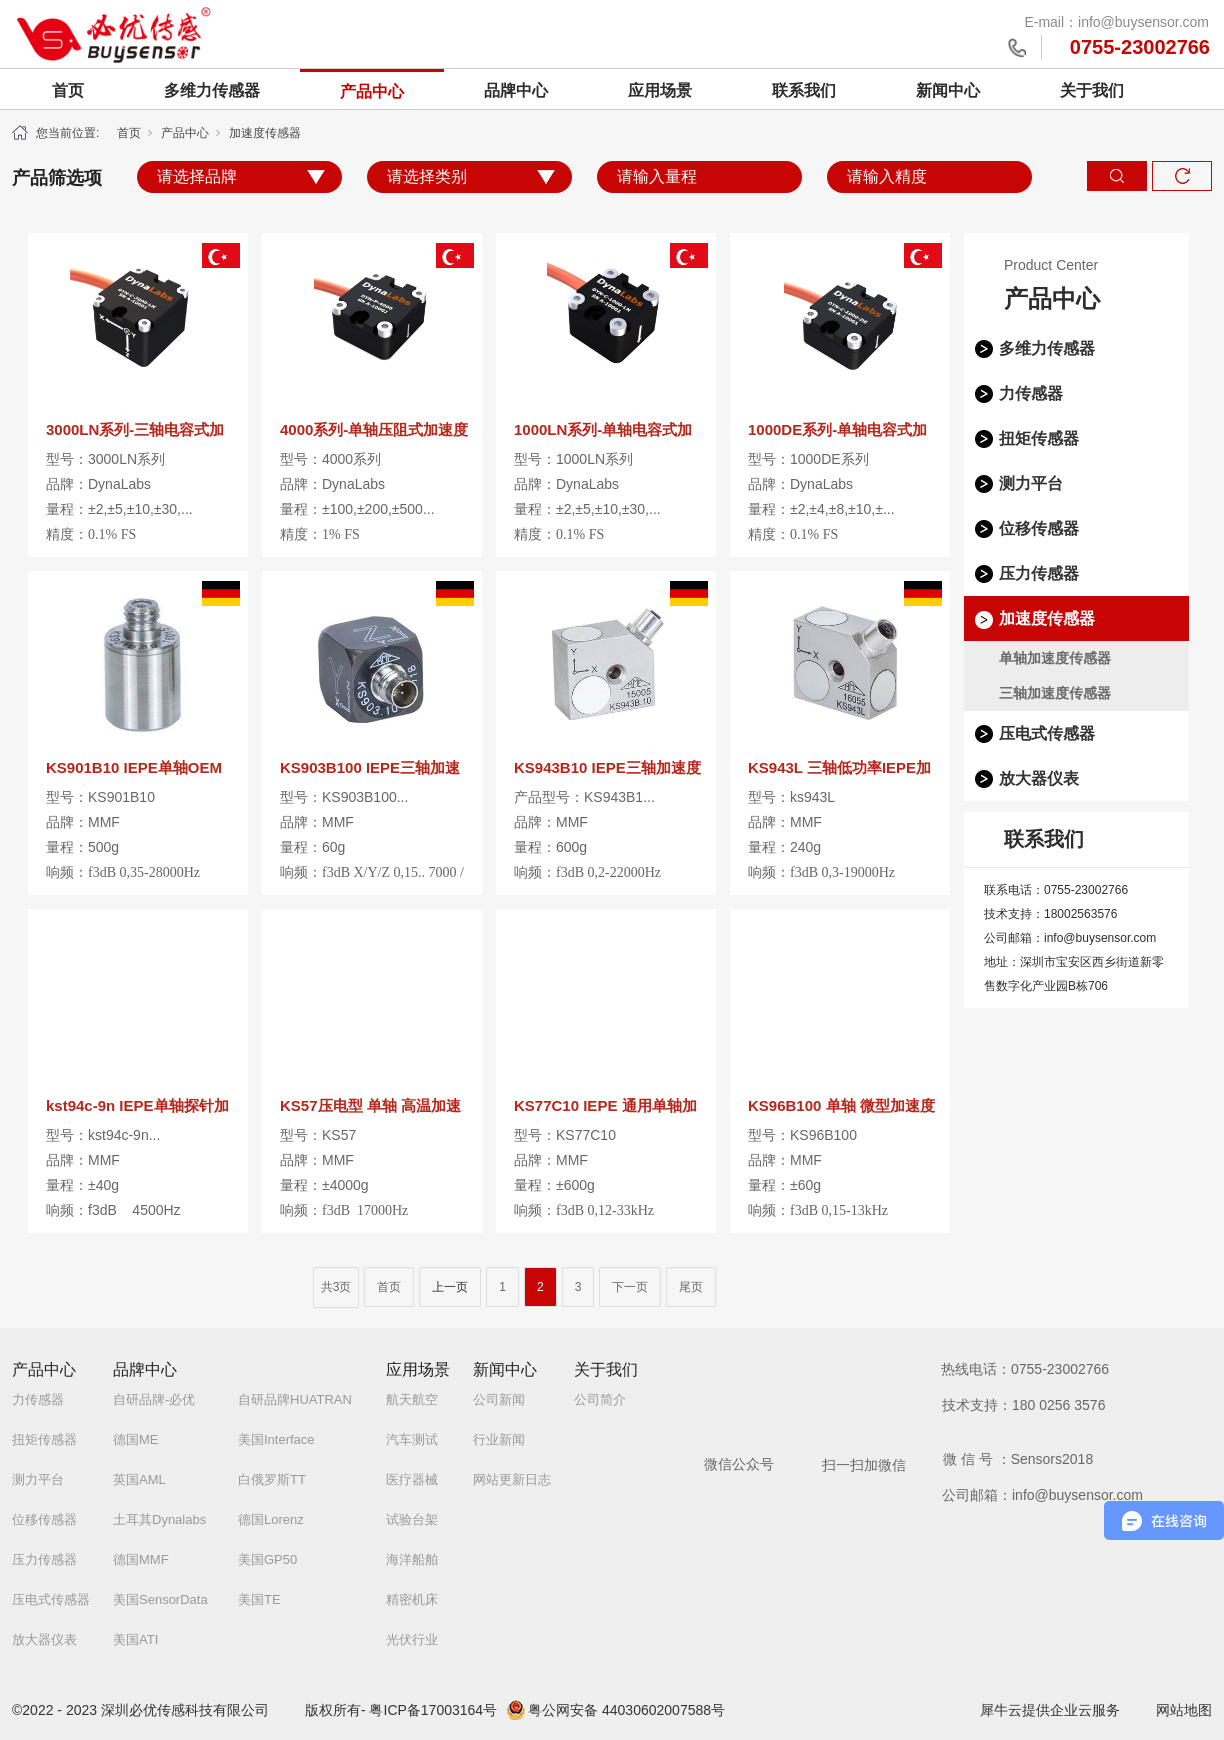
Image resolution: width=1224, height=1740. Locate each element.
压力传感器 (1039, 573)
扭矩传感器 (1039, 438)
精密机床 (412, 1599)
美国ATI (135, 1639)
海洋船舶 (412, 1559)
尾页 (691, 1287)
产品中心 (372, 91)
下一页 (630, 1287)
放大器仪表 (1039, 778)
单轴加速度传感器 (1055, 658)
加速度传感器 (265, 133)
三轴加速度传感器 (1055, 693)
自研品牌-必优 (154, 1399)
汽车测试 (412, 1439)
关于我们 (1092, 90)
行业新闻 (499, 1439)
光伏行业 (412, 1639)
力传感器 (1031, 393)
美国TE (259, 1599)
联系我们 (804, 90)
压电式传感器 (1047, 733)
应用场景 (660, 90)
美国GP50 (267, 1559)
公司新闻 (499, 1399)
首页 (68, 90)
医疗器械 (412, 1479)
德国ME (136, 1439)
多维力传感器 (212, 90)
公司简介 (600, 1399)
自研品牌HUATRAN (295, 1399)
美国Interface (276, 1439)
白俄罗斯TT (272, 1479)
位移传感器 (1039, 528)
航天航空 (412, 1399)
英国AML (139, 1479)
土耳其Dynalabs (159, 1519)
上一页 (450, 1287)
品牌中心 (516, 90)
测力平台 (1031, 483)
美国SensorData (160, 1599)
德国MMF (141, 1559)
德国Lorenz (271, 1519)
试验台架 (412, 1519)
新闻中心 (948, 90)
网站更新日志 (512, 1479)
